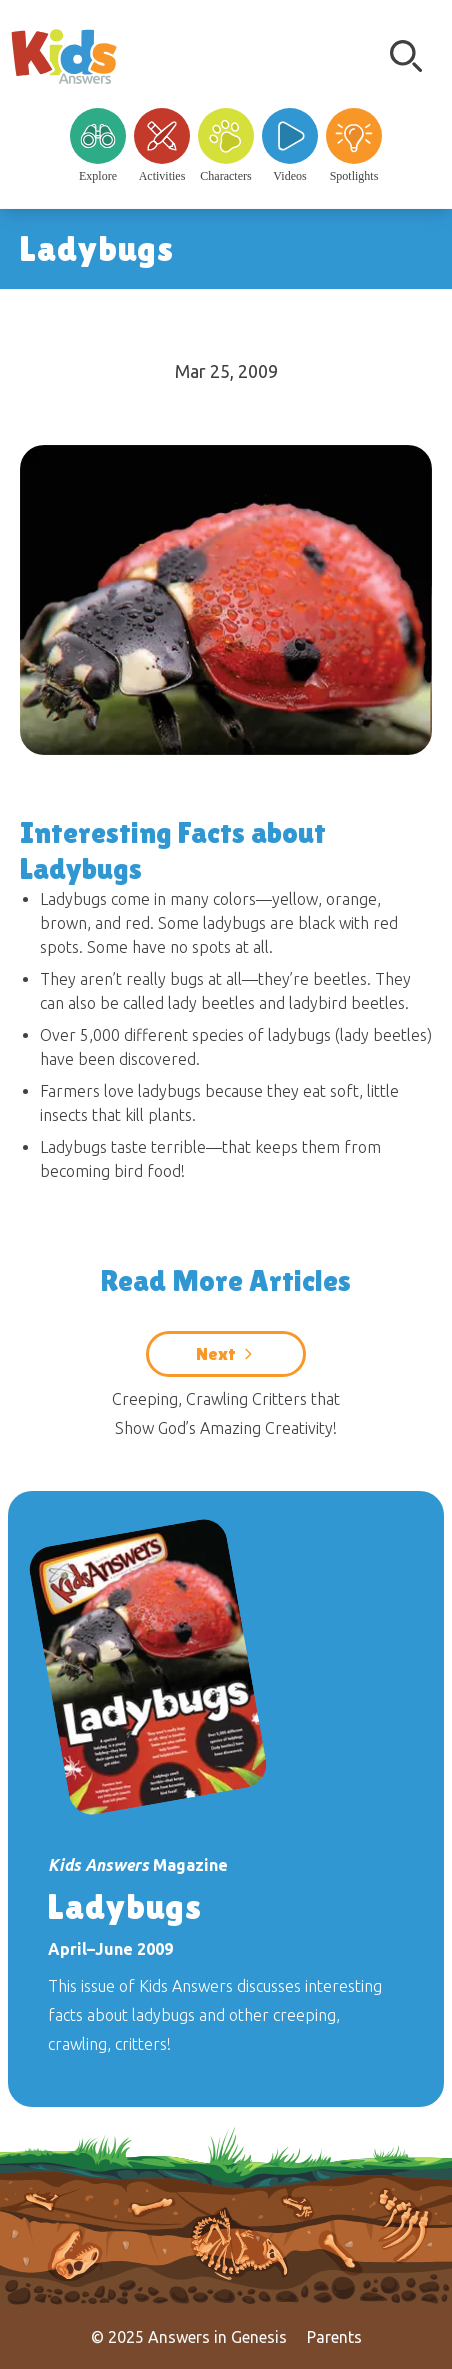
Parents (334, 2337)
